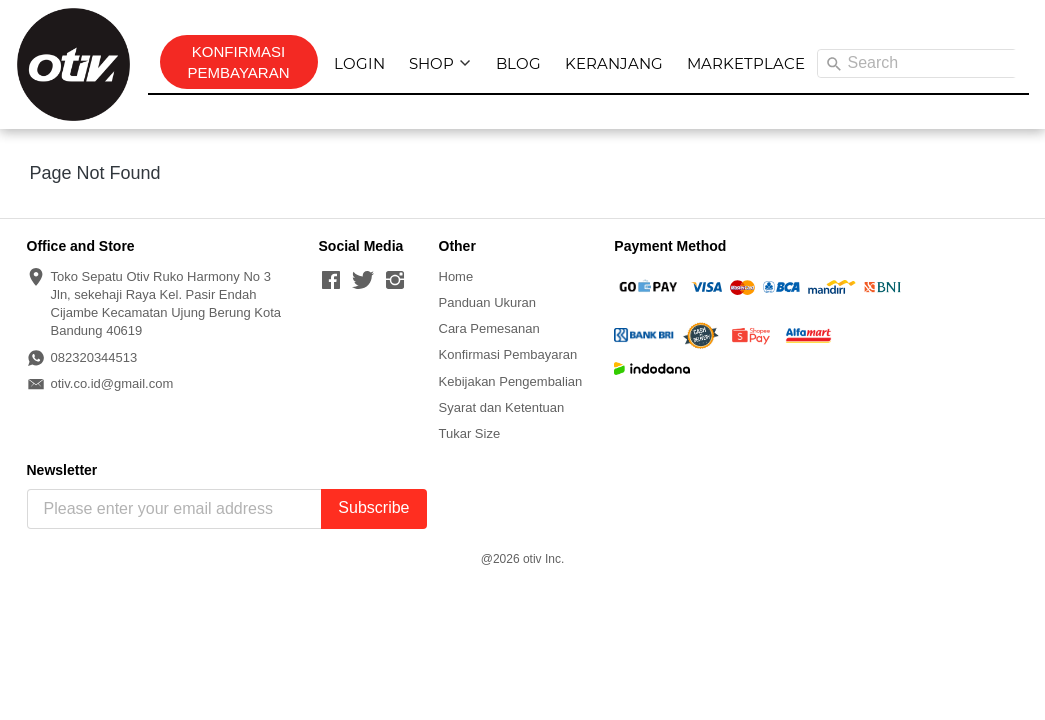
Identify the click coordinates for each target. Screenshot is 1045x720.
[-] (331, 281)
